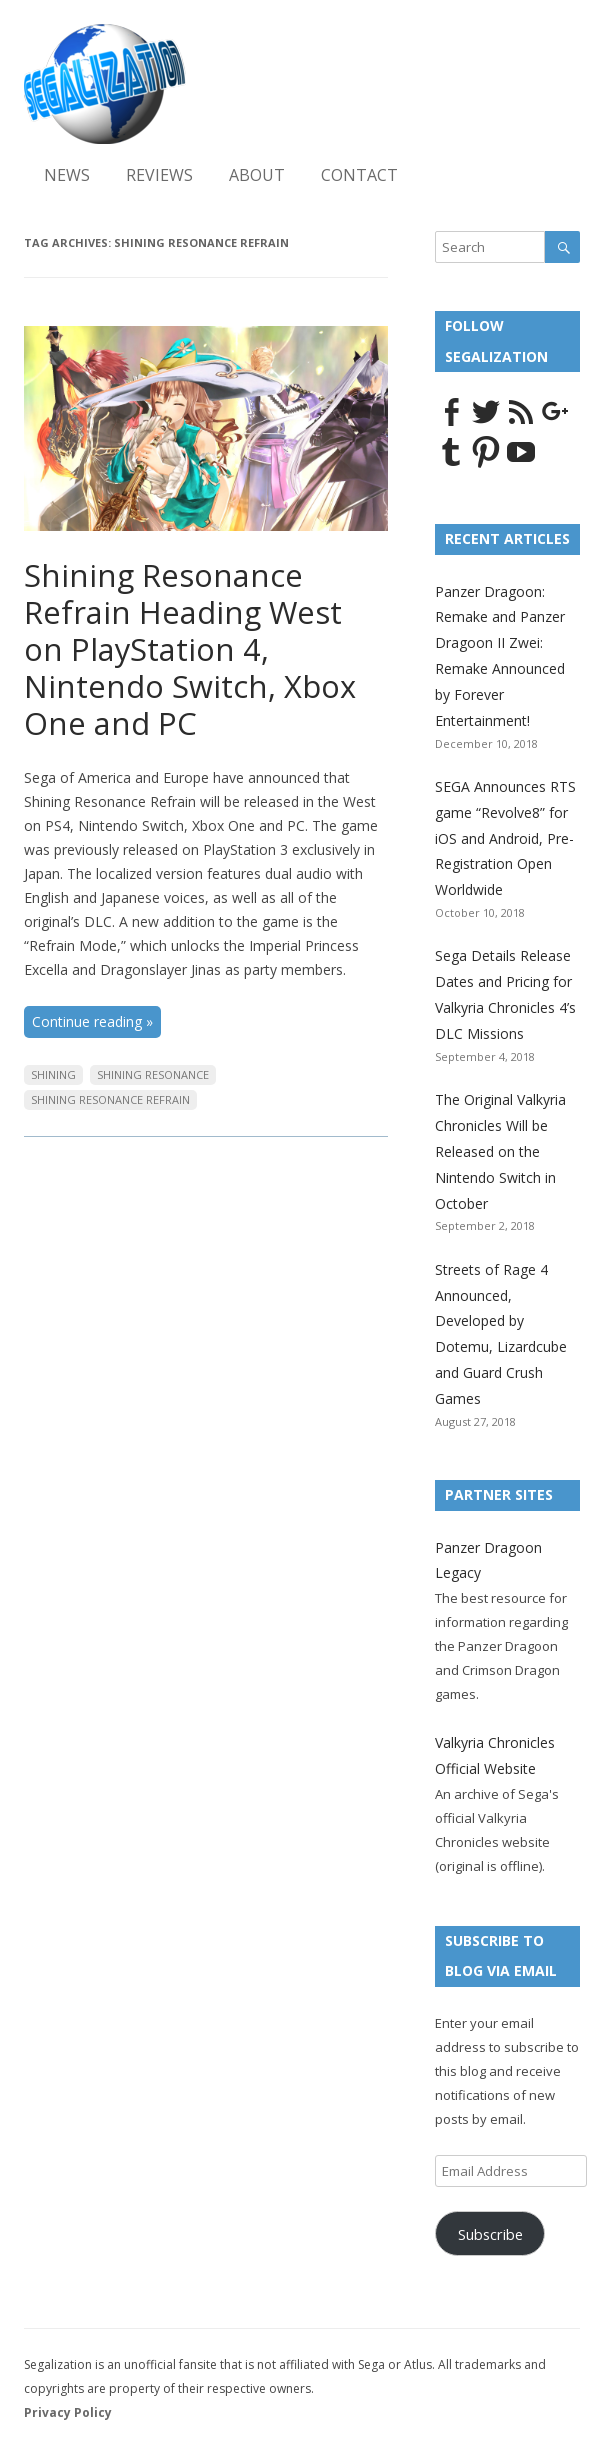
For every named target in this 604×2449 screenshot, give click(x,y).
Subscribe (490, 2234)
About (257, 175)
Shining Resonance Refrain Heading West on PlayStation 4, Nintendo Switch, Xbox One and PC (190, 649)
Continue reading (92, 1021)
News (67, 175)
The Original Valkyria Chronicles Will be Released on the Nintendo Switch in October (500, 1151)
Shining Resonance (153, 1074)
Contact (359, 175)
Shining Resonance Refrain (110, 1099)
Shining (53, 1074)
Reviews (159, 175)
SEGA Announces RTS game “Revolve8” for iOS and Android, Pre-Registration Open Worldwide (505, 838)
